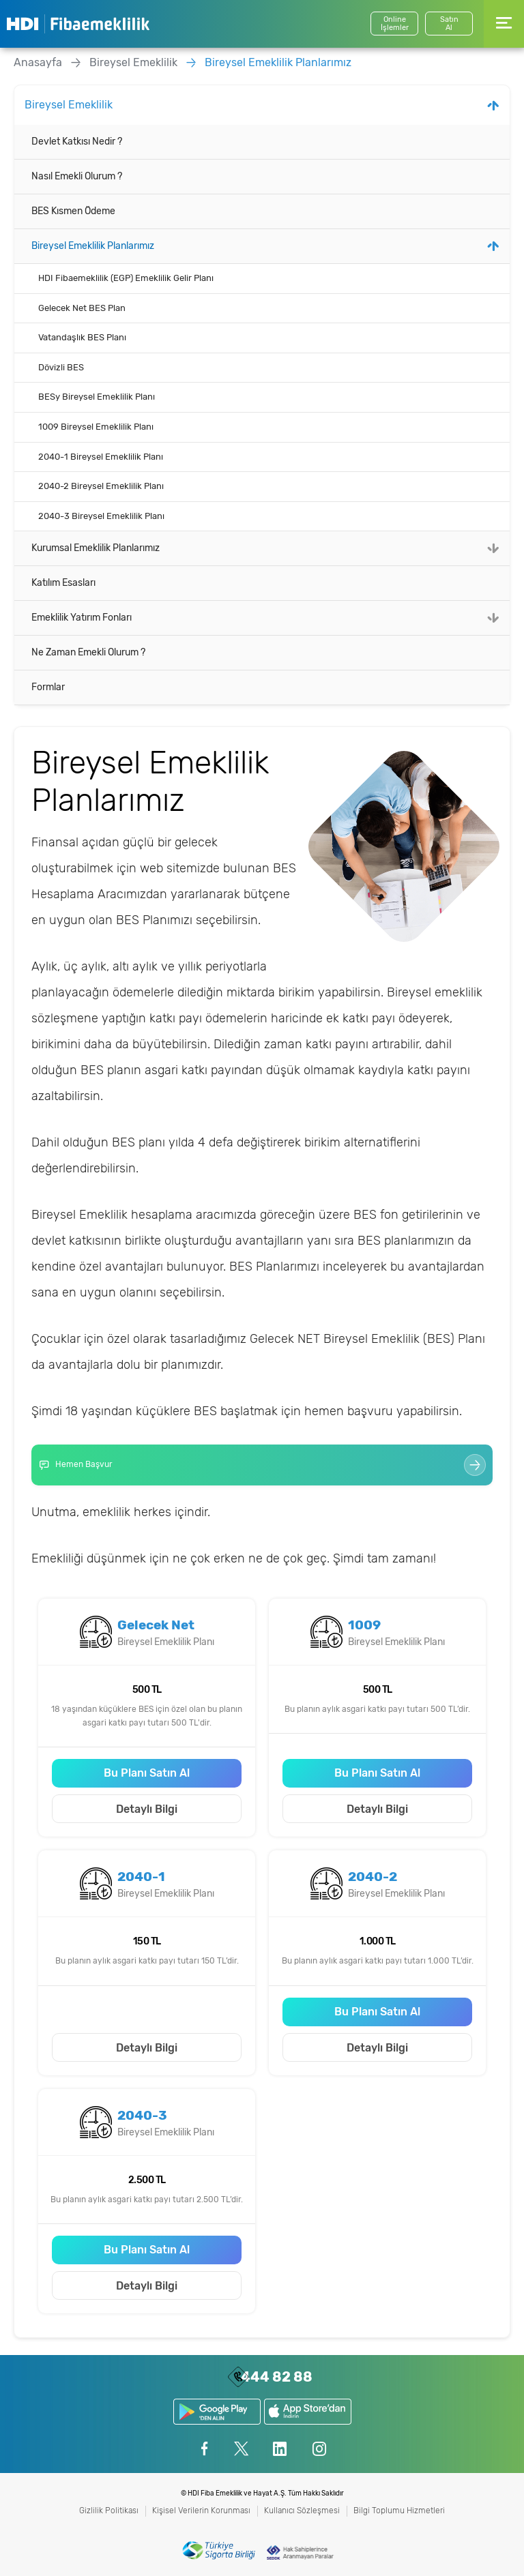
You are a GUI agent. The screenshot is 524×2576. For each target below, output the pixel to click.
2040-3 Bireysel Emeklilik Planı (101, 516)
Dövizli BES (61, 367)
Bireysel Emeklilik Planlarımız (278, 62)
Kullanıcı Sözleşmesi (302, 2510)
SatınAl (449, 23)
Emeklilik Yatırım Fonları (81, 617)
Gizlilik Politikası (109, 2510)
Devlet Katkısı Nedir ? (76, 141)
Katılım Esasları (63, 583)
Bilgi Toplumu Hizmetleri (399, 2510)
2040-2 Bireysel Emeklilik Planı (101, 486)
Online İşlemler (395, 23)
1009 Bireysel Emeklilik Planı (96, 426)
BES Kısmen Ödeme (73, 211)
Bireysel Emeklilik (133, 62)
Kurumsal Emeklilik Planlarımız (95, 548)
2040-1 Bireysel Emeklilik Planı (100, 456)
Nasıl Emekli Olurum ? (76, 176)
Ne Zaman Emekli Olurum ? (88, 652)
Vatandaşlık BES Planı (82, 337)
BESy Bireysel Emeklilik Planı (96, 396)
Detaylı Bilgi (146, 1809)
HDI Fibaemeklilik (78, 24)
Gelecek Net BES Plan (82, 308)
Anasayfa (38, 62)
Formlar (48, 687)
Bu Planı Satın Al (147, 1772)
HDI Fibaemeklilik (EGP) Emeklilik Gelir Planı (126, 278)
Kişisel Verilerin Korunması (201, 2510)
